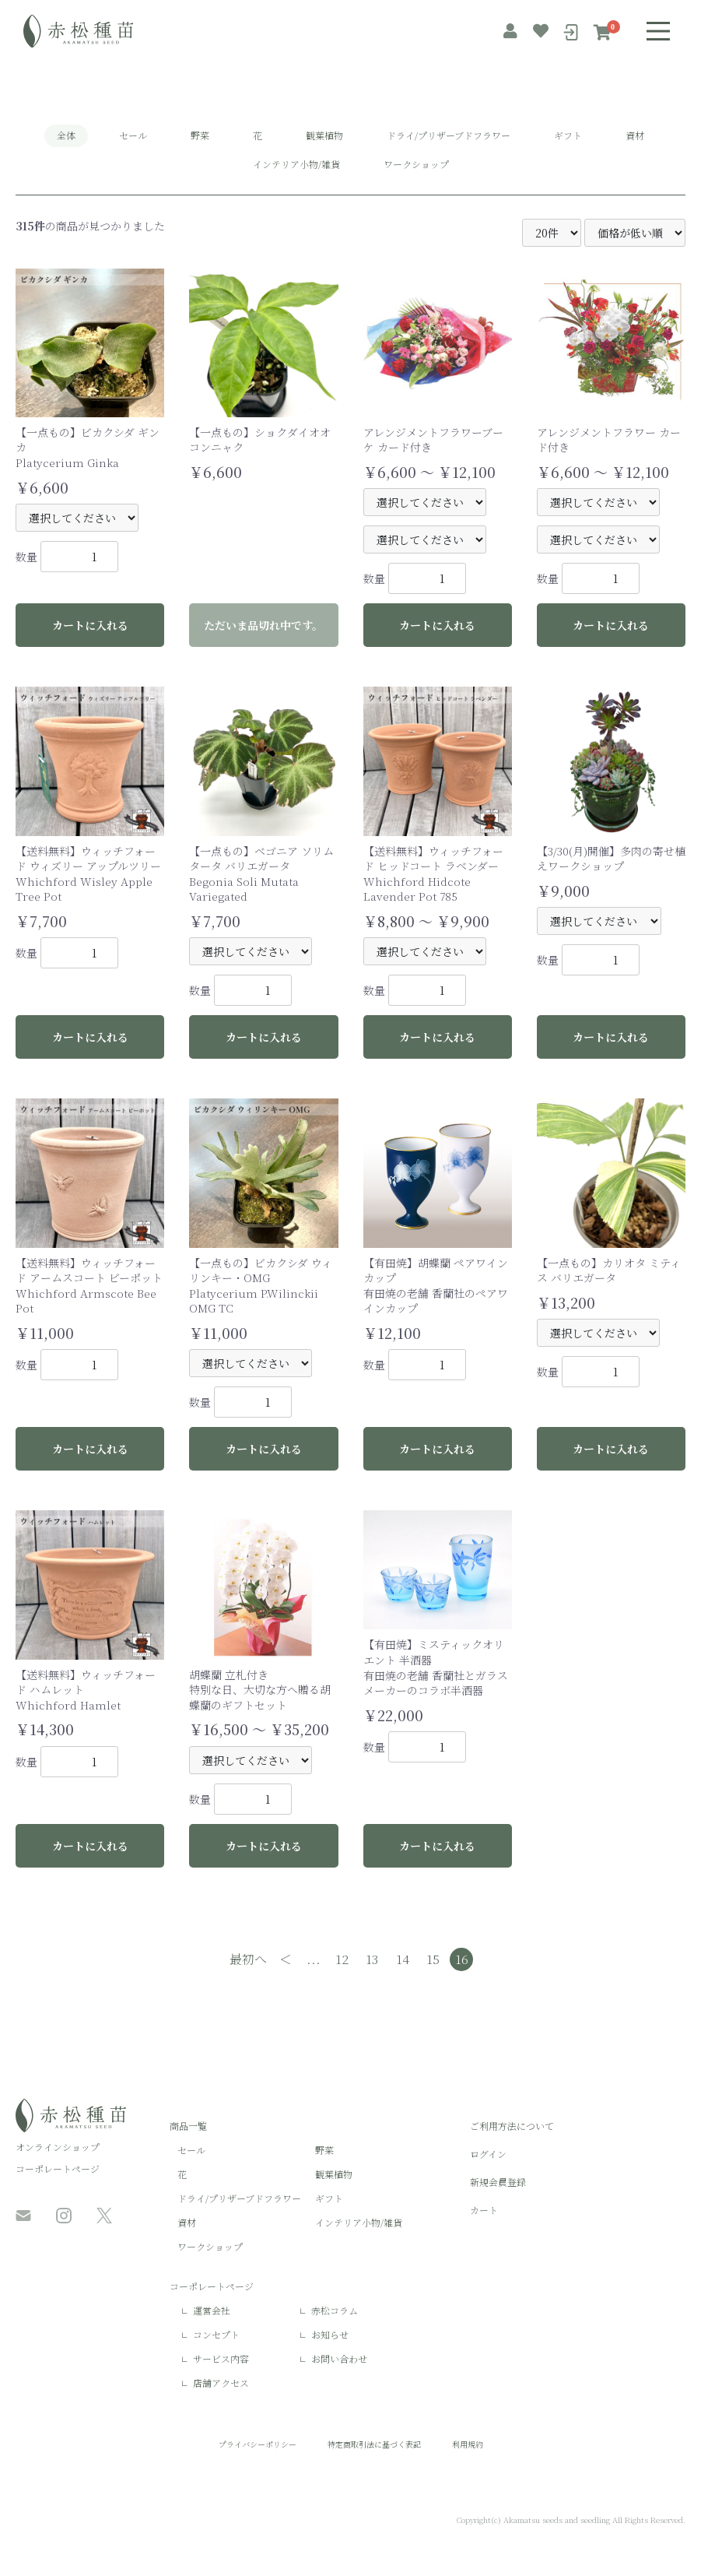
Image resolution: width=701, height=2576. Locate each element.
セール (133, 135)
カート (484, 2209)
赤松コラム (334, 2310)
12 (342, 1959)
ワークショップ (416, 163)
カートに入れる (90, 625)
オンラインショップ (58, 2146)
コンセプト (216, 2334)
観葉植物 (324, 135)
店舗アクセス (221, 2382)
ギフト (568, 135)
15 (433, 1959)
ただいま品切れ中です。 (263, 625)
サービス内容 (221, 2358)
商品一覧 (188, 2125)
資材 (635, 135)
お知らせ (330, 2334)
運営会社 (211, 2310)
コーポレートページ (58, 2168)
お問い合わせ (339, 2358)
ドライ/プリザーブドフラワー (448, 135)
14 (402, 1959)
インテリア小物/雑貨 (296, 163)
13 (372, 1959)
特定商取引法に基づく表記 (374, 2444)
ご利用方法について (512, 2125)
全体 (66, 135)
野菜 (200, 135)
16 (461, 1959)
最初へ (248, 1959)
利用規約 (467, 2444)
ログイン (488, 2153)
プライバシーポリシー (257, 2444)
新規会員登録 (498, 2181)
